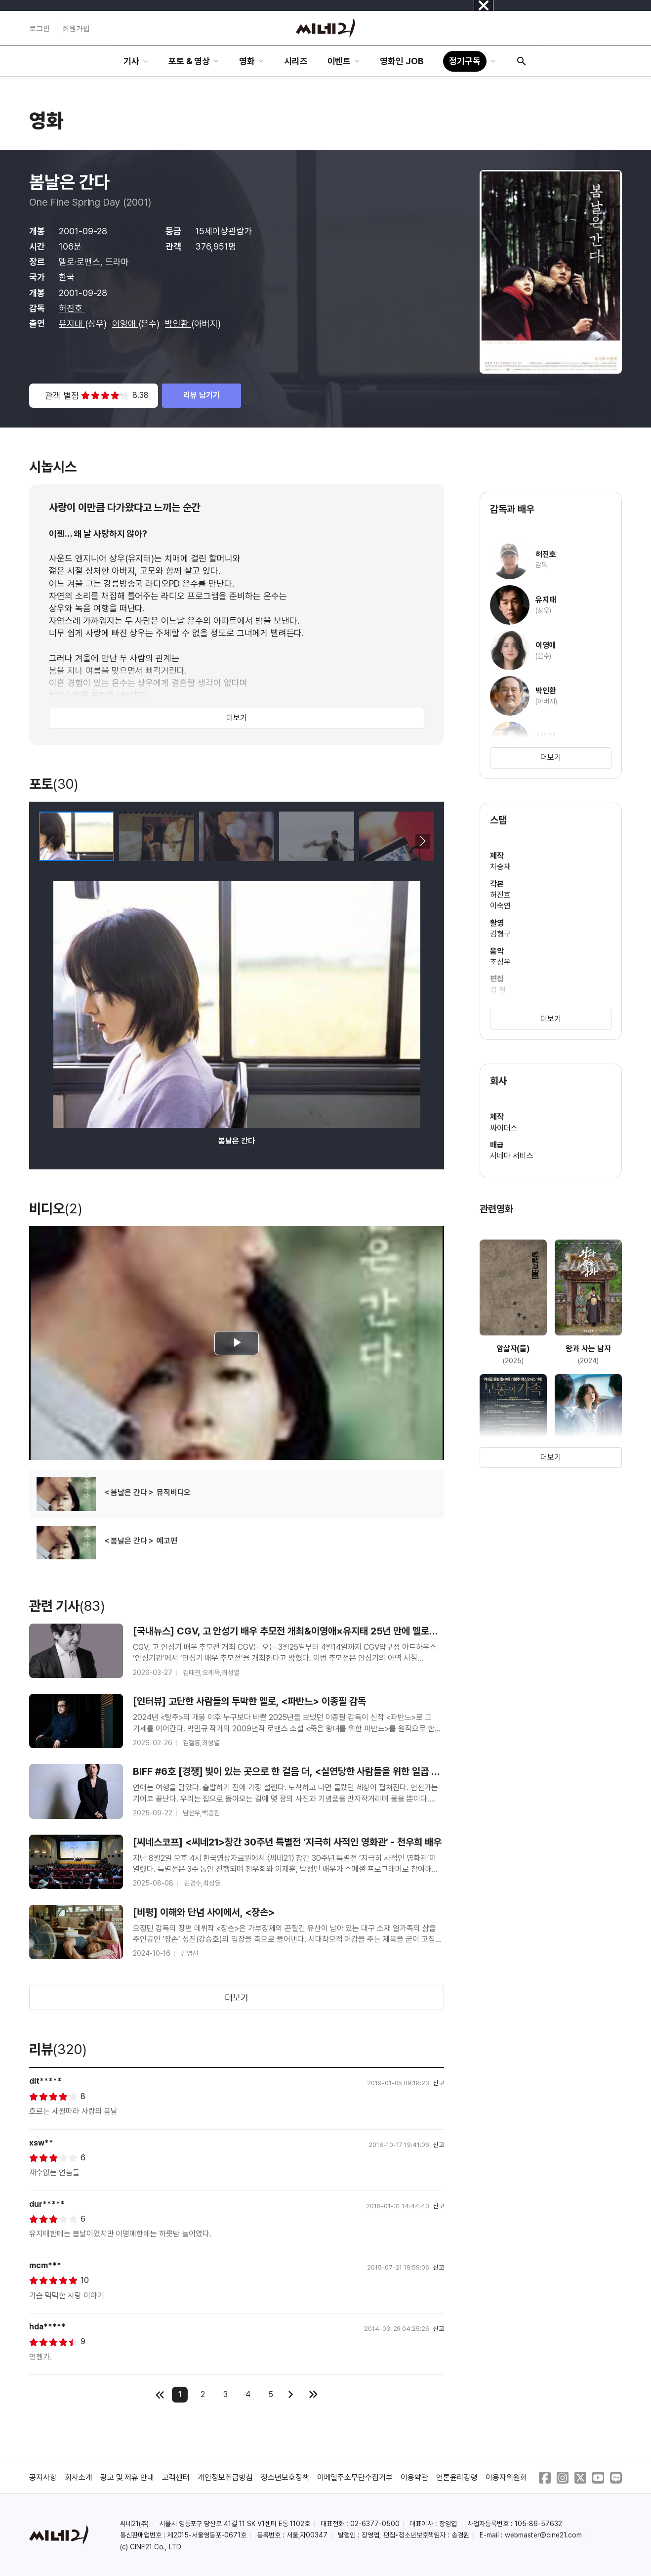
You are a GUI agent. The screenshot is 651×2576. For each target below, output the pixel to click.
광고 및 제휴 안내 (127, 2477)
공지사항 (43, 2477)
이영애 (125, 323)
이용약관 (414, 2477)
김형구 (500, 934)
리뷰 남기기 (201, 395)
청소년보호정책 (285, 2477)
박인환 (178, 323)
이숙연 (500, 905)
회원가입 (76, 28)
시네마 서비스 (511, 1155)
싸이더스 (504, 1128)
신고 (438, 2083)
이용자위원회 (506, 2477)
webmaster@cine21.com (543, 2535)
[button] (422, 841)
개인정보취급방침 (225, 2477)
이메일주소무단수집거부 (355, 2477)
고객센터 (176, 2477)
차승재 (500, 866)
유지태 (72, 323)
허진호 (72, 308)
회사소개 (78, 2477)
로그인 (39, 28)
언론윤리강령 (457, 2477)
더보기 (236, 718)
